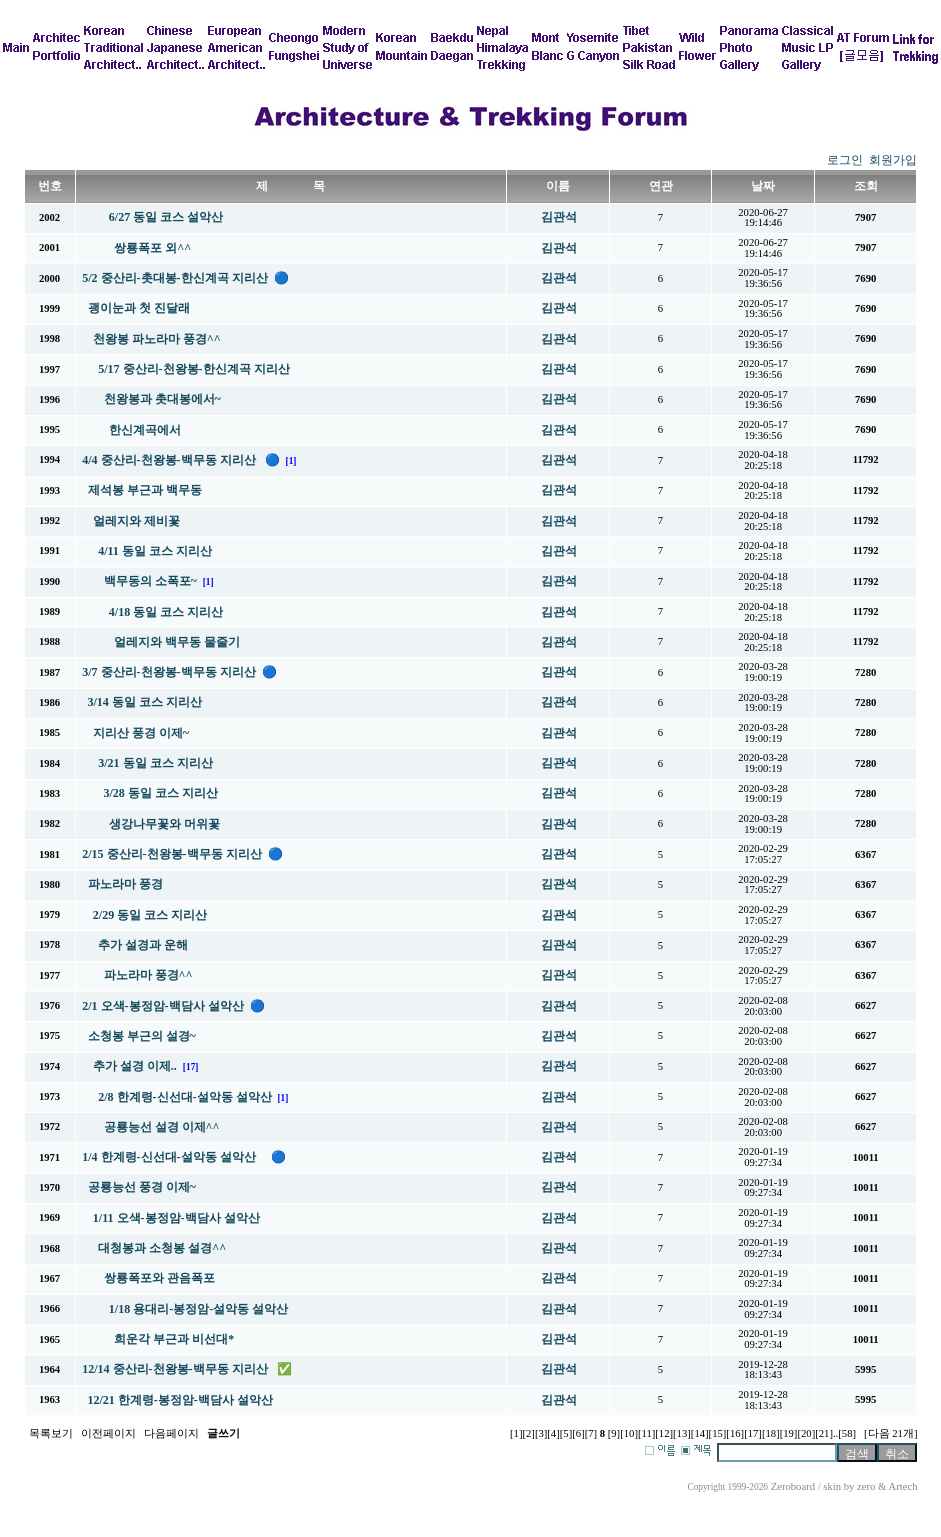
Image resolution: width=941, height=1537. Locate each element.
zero (866, 1486)
